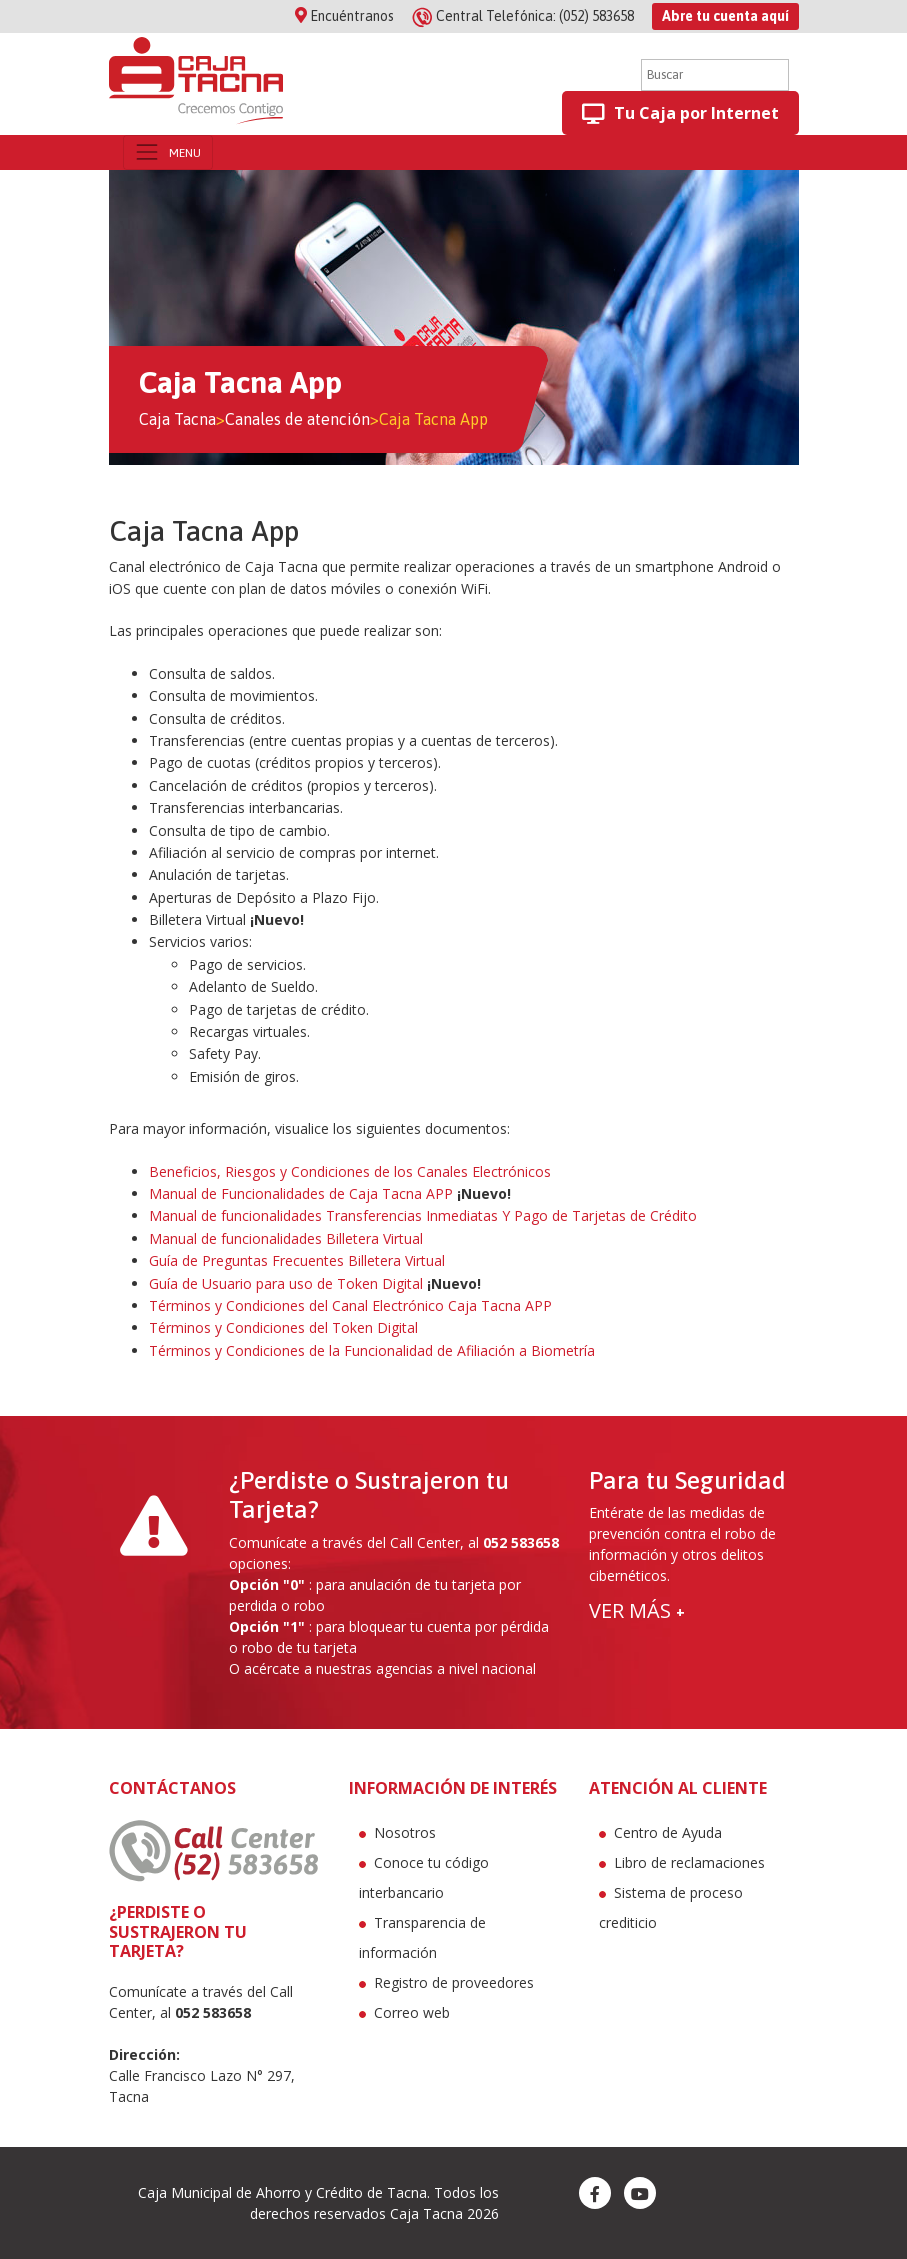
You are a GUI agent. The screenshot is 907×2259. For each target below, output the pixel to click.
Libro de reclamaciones (689, 1862)
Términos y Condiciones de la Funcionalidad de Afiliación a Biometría (372, 1350)
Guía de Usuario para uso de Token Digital (286, 1283)
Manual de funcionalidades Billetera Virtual (286, 1238)
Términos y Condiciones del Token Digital (283, 1327)
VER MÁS (637, 1610)
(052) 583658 (524, 16)
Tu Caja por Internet (680, 113)
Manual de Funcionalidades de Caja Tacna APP (301, 1193)
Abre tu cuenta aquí (725, 16)
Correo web (412, 2012)
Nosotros (405, 1832)
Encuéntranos (344, 16)
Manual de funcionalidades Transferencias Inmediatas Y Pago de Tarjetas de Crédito (423, 1215)
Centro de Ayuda (668, 1832)
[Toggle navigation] (168, 152)
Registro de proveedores (454, 1982)
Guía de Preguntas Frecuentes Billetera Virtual (297, 1260)
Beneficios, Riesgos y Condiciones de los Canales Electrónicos (350, 1171)
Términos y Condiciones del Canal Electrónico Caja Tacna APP (350, 1305)
